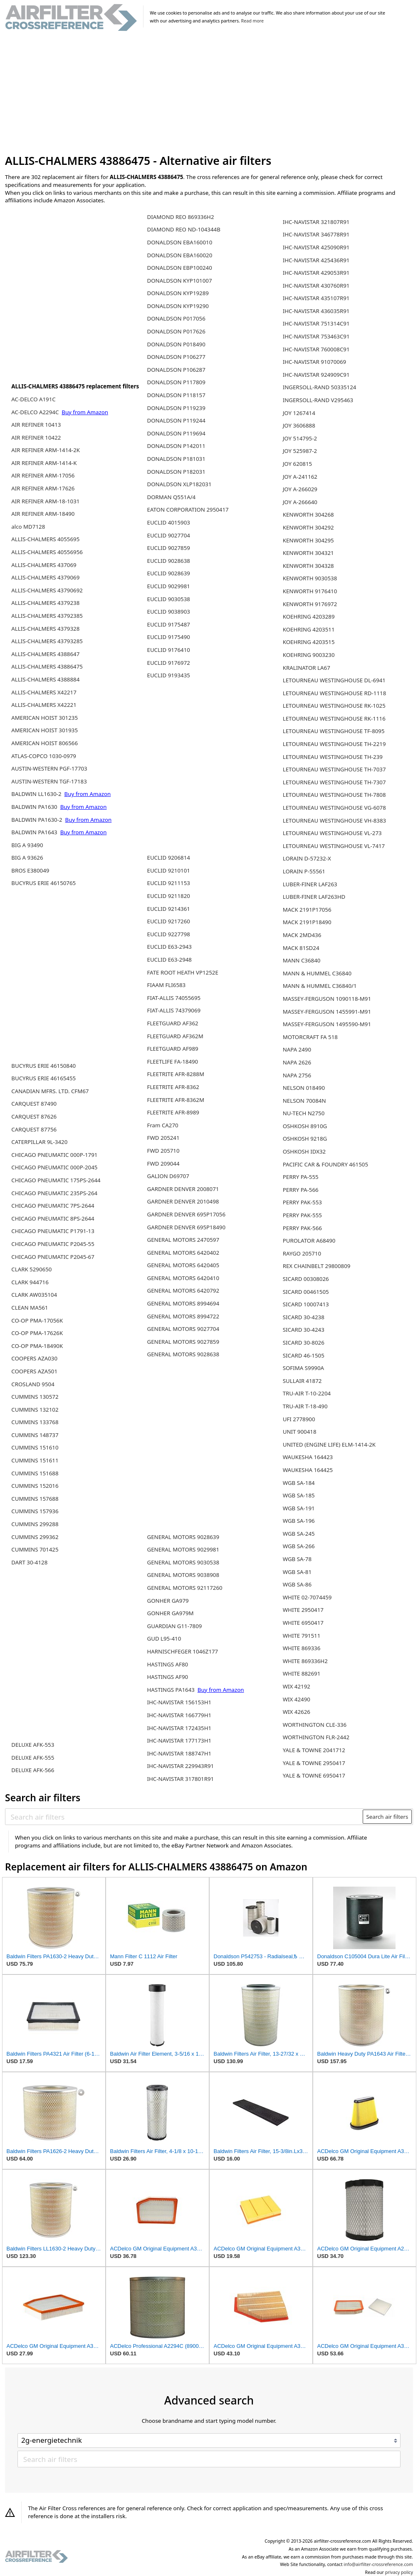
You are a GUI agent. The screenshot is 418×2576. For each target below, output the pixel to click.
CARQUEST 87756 (34, 1129)
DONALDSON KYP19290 (177, 306)
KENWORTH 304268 (308, 514)
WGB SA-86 (297, 1584)
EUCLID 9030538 (168, 599)
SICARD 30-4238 (303, 1317)
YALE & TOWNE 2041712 (314, 1750)
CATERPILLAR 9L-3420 (39, 1142)
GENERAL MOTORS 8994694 (183, 1303)
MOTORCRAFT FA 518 (310, 1037)
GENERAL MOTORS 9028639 (183, 1537)
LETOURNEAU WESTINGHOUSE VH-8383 (334, 820)
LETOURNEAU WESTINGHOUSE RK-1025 (334, 705)
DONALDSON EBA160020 (179, 255)
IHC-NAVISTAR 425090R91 (316, 247)
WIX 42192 (296, 1686)
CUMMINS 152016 (34, 1485)
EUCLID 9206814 (168, 857)
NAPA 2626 (297, 1062)
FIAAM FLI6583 (166, 985)
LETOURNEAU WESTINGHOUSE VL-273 (332, 833)
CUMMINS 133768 (34, 1422)
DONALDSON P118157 (176, 395)
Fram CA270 (162, 1125)
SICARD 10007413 (306, 1304)
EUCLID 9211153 (168, 883)
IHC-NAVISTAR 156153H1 (179, 1702)
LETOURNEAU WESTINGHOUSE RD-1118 (334, 693)
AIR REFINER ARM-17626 (42, 488)
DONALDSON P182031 (176, 471)
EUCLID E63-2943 (169, 946)
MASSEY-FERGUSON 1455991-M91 (327, 1011)
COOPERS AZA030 (34, 1358)
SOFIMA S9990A (303, 1368)
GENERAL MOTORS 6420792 (183, 1290)
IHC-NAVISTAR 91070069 (314, 362)
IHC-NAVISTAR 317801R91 (180, 1779)
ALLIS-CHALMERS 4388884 (45, 679)
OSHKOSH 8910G (305, 1126)
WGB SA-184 (299, 1483)
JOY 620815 (297, 463)
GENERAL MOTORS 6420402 (183, 1252)
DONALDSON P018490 (176, 344)
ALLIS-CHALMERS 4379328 (45, 628)
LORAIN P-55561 (304, 871)
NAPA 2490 (297, 1049)
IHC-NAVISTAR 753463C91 (316, 336)
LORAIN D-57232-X (307, 858)
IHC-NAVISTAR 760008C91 (316, 349)
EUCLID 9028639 (168, 573)
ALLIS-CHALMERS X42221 (44, 705)
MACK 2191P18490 (307, 922)
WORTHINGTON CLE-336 (314, 1724)
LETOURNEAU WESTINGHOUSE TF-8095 (334, 731)
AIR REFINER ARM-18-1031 (45, 501)
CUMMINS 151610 (34, 1447)
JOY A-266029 (300, 489)
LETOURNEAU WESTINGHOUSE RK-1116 (334, 718)
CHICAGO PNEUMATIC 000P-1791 (54, 1155)
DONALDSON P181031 (176, 458)
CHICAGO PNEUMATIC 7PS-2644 (52, 1205)
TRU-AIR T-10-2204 (307, 1393)
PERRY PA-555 (301, 1177)
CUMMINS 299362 (34, 1537)
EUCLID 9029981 (168, 586)
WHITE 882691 (302, 1673)
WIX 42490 (296, 1699)
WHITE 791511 (302, 1635)
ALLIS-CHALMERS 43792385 (47, 615)
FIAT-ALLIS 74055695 (173, 998)
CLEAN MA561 (29, 1307)
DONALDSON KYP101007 (179, 280)
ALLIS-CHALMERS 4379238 (45, 603)
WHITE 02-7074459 (307, 1597)
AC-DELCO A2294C (35, 412)
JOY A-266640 (300, 502)
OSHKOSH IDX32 (304, 1151)
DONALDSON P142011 (176, 446)
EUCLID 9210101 (168, 870)
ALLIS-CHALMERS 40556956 (47, 552)
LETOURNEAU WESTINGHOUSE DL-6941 (334, 680)
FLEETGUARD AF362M (175, 1036)
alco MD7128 (28, 526)
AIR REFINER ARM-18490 (42, 513)
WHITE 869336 (302, 1648)
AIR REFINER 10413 (36, 424)
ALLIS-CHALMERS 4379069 (45, 577)
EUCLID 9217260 (168, 921)
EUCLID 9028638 (168, 560)
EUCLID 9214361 (168, 909)
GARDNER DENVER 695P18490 (186, 1227)
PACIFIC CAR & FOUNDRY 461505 (325, 1164)
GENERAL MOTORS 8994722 (183, 1316)
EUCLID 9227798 (168, 934)
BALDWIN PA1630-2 (37, 819)
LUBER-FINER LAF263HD (314, 896)
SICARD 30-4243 (303, 1329)
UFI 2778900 (299, 1419)
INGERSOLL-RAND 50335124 (319, 387)
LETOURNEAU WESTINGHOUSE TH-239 (333, 757)
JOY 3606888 (299, 425)
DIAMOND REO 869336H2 (180, 217)
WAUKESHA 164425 (308, 1470)
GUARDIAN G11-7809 (174, 1626)
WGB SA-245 (299, 1533)
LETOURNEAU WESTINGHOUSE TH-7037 (334, 769)
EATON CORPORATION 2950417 (187, 509)
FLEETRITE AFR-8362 (173, 1087)
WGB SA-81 (297, 1572)
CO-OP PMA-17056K (37, 1320)
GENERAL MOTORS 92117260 (184, 1587)
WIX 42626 (296, 1712)
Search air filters (387, 1816)
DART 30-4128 (29, 1562)
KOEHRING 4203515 (309, 642)
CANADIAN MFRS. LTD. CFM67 (50, 1091)
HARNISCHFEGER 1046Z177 (182, 1651)
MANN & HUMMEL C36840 (317, 973)
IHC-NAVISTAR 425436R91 (316, 260)
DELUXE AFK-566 (32, 1770)
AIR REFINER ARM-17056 (42, 475)
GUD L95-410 (164, 1638)
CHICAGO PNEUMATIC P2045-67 (52, 1257)
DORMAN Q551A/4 (171, 497)
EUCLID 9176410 (168, 650)
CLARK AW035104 (34, 1294)
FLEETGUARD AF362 (172, 1023)
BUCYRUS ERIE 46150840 (43, 1065)
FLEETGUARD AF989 (172, 1048)
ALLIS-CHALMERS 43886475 (47, 666)
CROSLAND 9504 (32, 1384)
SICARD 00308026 (306, 1279)
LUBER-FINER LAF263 (310, 884)
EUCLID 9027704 (168, 535)
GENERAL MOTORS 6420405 (183, 1265)
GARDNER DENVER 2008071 (183, 1189)
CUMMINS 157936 (34, 1511)
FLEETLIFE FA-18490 (172, 1061)
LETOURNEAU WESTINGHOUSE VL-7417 (334, 846)
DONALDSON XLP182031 (179, 484)
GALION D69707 (168, 1176)
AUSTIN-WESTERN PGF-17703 (49, 768)
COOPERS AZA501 (34, 1371)
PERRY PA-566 (301, 1190)
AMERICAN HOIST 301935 (44, 730)
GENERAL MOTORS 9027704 (183, 1329)
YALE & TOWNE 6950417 (314, 1775)
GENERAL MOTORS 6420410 (183, 1278)
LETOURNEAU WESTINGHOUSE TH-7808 (334, 794)
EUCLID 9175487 (168, 624)
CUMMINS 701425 (34, 1549)
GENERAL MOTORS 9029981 (183, 1549)
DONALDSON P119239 (176, 408)
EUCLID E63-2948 (169, 959)
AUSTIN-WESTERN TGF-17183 (49, 781)
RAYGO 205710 (302, 1253)
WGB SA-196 (299, 1520)
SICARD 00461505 (306, 1291)
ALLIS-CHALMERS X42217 (44, 692)
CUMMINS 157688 (34, 1498)
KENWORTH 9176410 (310, 591)
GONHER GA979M (170, 1613)
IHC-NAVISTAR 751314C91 (316, 323)
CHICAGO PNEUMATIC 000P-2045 (54, 1167)
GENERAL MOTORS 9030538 (183, 1562)
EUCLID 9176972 (168, 662)
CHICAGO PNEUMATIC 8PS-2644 (52, 1218)
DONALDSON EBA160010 (179, 242)
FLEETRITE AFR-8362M (175, 1100)
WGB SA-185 (299, 1495)
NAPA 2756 (297, 1075)
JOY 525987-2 (300, 451)
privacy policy (399, 2572)
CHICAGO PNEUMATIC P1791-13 (52, 1231)
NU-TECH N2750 (304, 1113)
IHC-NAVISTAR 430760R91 (316, 285)
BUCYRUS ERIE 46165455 (43, 1078)
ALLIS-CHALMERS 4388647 (45, 654)
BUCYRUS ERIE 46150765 (43, 883)
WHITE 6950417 (303, 1622)
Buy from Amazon (85, 412)
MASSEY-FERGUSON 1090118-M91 (327, 998)
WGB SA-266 (299, 1546)
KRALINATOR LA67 (306, 667)
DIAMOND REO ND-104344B (183, 229)
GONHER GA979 (167, 1600)
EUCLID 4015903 (168, 522)
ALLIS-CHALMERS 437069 (43, 565)
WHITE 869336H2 (305, 1661)
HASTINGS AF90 (167, 1677)
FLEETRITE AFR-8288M (175, 1074)
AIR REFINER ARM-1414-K (44, 463)
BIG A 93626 (27, 857)
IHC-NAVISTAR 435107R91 (316, 298)
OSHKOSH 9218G (305, 1138)
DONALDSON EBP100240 (179, 267)
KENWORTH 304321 (308, 553)
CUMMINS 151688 (34, 1473)
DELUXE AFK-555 (32, 1757)
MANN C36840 (302, 960)
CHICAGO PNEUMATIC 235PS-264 (54, 1193)
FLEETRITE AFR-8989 (173, 1112)
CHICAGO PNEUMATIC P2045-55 (52, 1244)
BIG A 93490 (27, 845)
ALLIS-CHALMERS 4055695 (45, 539)
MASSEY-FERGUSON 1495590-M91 (327, 1024)
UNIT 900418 (300, 1431)
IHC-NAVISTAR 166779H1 (179, 1715)
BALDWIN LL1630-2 (37, 794)
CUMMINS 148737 (34, 1435)
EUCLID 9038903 (168, 611)
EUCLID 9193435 (168, 675)
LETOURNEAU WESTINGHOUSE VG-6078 (334, 807)
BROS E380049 (30, 870)
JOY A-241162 (300, 476)
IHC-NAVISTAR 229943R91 (180, 1766)
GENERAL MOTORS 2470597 (183, 1239)
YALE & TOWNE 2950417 (314, 1763)
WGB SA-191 (299, 1508)
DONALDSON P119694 (176, 433)
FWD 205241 (163, 1137)
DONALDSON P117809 (176, 382)
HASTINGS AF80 (167, 1664)
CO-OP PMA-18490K (37, 1346)
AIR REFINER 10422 (36, 437)
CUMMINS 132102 (34, 1409)
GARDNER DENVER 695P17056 (186, 1214)
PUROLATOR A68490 (309, 1240)
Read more (252, 21)
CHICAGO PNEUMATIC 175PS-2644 (55, 1180)
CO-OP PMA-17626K (37, 1333)
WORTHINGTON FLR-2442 (316, 1737)
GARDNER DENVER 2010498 (183, 1201)
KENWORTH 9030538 (310, 578)
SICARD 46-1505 (303, 1355)
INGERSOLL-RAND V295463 (318, 400)
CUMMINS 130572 (34, 1396)
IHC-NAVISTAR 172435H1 (179, 1728)
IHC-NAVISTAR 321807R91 (316, 222)
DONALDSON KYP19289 (177, 293)
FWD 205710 (163, 1150)
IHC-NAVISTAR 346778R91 (316, 234)
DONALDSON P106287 (176, 369)
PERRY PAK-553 (302, 1202)
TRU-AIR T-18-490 (305, 1406)
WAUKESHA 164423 (308, 1457)
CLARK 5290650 (31, 1269)
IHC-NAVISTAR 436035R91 (316, 311)
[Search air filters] (184, 1816)
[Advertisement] (209, 93)
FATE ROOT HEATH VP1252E (182, 972)
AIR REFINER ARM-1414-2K (45, 450)
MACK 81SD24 (301, 948)
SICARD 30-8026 (303, 1342)
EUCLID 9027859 (168, 548)
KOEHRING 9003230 (309, 655)
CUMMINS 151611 (34, 1460)
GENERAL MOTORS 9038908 (183, 1575)
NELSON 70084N (304, 1100)
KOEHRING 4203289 (309, 616)
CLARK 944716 (29, 1282)
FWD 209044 (163, 1163)
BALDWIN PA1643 (35, 832)
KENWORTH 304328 (308, 565)
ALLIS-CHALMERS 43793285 (47, 641)
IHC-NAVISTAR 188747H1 (179, 1753)
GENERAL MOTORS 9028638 (183, 1354)
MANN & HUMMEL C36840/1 (320, 986)
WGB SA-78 (297, 1559)
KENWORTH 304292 (308, 527)
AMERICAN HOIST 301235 (44, 717)
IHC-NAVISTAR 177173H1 (179, 1740)
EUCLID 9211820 (168, 896)
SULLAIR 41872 (302, 1381)
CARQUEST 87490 (34, 1103)
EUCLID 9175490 (168, 637)
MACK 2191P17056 (307, 909)
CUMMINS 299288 (34, 1524)
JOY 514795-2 (300, 438)
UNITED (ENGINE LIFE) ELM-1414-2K (329, 1444)
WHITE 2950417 (303, 1610)
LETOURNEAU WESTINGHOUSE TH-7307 (334, 782)
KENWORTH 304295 (308, 540)
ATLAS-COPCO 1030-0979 (43, 756)
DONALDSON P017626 (176, 331)
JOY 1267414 (299, 413)
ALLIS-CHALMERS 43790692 (47, 590)
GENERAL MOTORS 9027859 (183, 1341)
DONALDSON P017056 (176, 318)
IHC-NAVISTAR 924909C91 (316, 374)
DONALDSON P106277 (176, 357)
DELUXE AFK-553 (32, 1744)
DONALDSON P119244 (176, 420)
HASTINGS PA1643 (171, 1689)
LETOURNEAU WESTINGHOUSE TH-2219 (334, 744)
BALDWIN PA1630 (35, 807)
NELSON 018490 (304, 1088)
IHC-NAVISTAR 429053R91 (316, 272)
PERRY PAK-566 (302, 1228)
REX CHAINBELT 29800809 (317, 1266)
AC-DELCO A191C (33, 399)
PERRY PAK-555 (302, 1215)
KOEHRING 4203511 (309, 629)
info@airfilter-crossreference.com (378, 2564)
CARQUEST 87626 (34, 1116)
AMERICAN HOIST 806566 (44, 743)
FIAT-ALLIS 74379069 (173, 1010)
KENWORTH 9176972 (310, 604)
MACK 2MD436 (302, 935)
